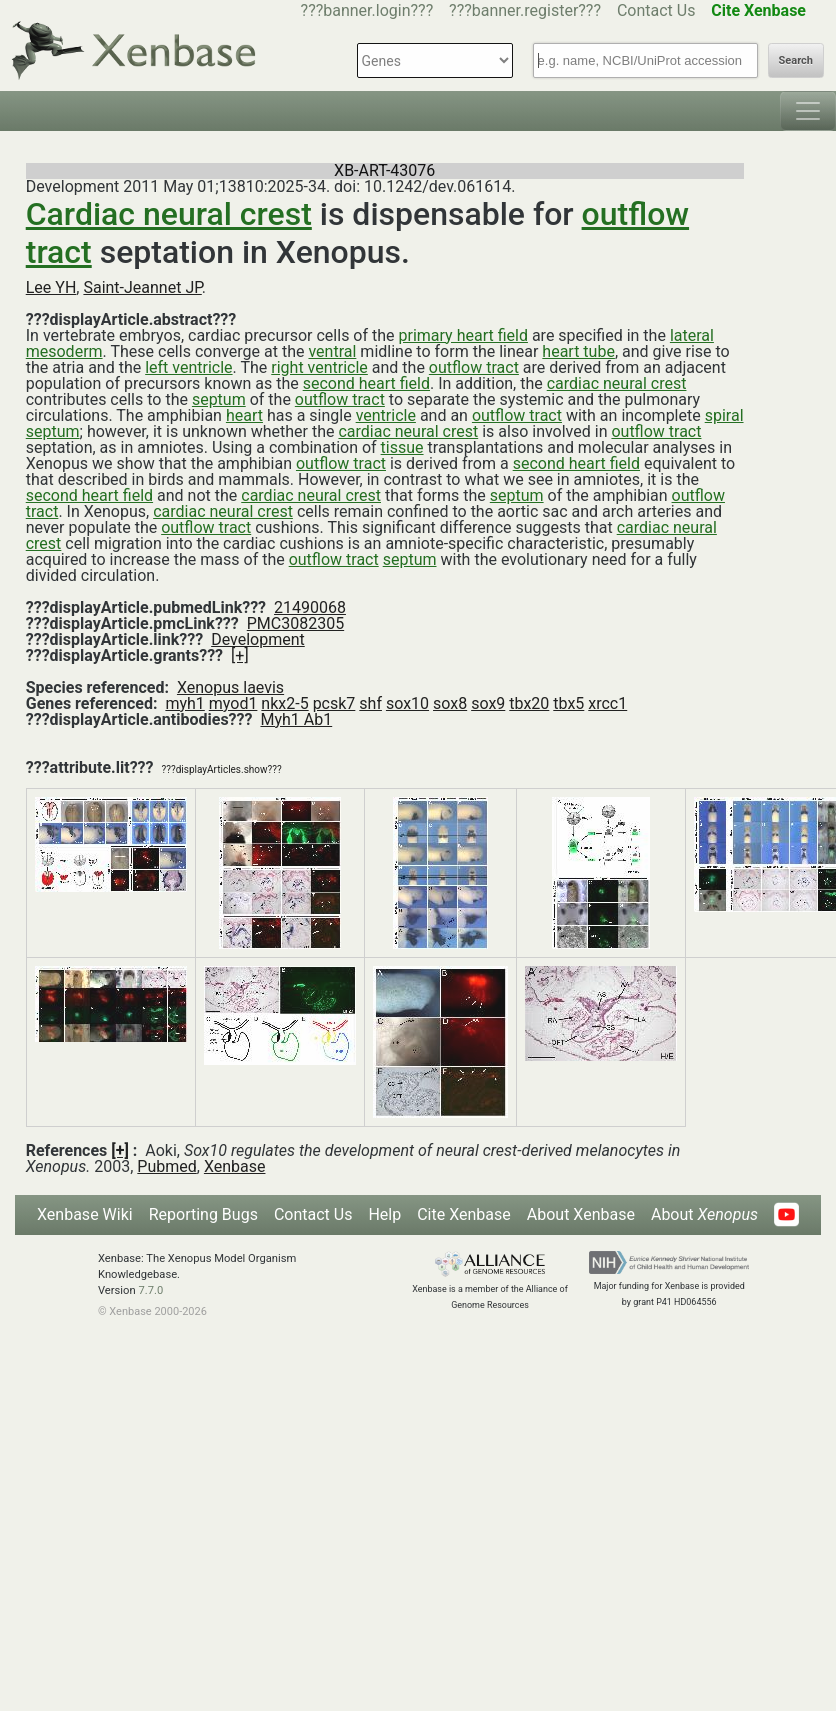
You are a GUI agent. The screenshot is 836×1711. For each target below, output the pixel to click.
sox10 (407, 703)
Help (384, 1214)
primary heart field (463, 335)
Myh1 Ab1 (296, 719)
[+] (240, 655)
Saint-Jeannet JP (142, 287)
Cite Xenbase (464, 1214)
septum (219, 399)
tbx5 (568, 703)
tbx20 (529, 703)
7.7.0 (150, 1290)
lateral (692, 335)
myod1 (233, 703)
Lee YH (51, 287)
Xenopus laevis (230, 687)
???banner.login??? (367, 10)
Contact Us (656, 10)
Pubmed (166, 1166)
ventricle (386, 415)
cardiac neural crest (617, 383)
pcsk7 (334, 703)
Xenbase (235, 1166)
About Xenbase (581, 1214)
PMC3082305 (295, 623)
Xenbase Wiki (85, 1214)
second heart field (366, 383)
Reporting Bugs (203, 1214)
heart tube (578, 351)
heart (244, 415)
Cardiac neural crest (169, 214)
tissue (402, 447)
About (704, 1214)
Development (258, 639)
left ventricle (188, 367)
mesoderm (64, 351)
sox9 (488, 703)
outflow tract (474, 367)
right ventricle (319, 367)
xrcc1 (607, 703)
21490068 (310, 607)
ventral (332, 351)
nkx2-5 (284, 703)
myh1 (184, 703)
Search (796, 60)
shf (370, 703)
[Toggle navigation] (808, 111)
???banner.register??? (525, 10)
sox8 (450, 703)
